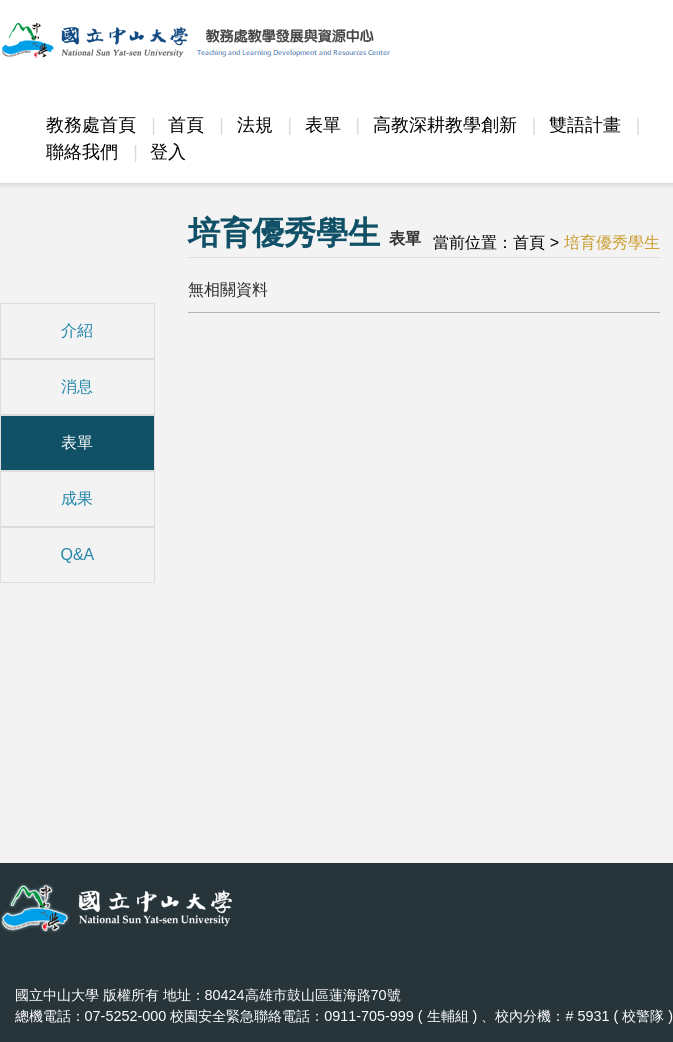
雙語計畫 (585, 125)
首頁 (186, 125)
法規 (255, 125)
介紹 (77, 330)
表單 (323, 125)
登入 (168, 152)
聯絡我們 (82, 152)
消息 (77, 386)
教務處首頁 (91, 125)
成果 (77, 498)
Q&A (77, 554)
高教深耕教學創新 (445, 125)
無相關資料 (228, 289)
